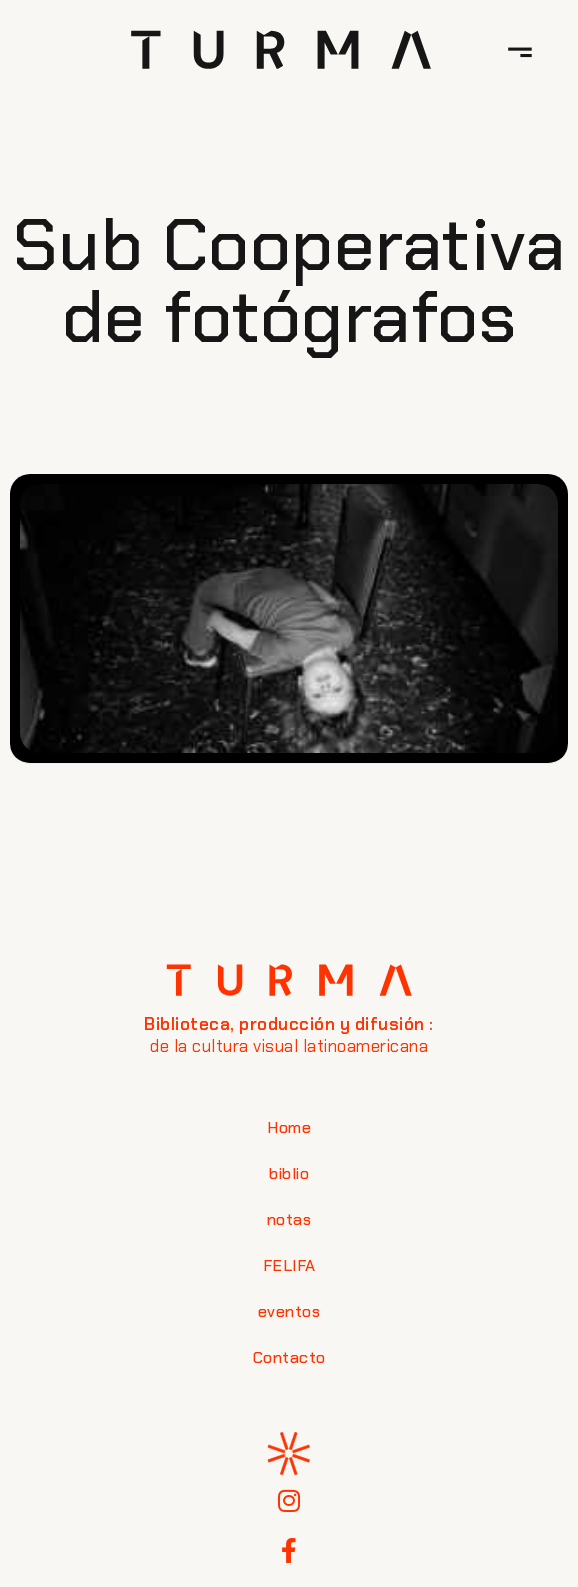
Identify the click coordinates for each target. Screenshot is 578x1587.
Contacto (289, 1357)
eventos (289, 1311)
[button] (520, 50)
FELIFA (289, 1265)
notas (289, 1219)
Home (289, 1127)
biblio (289, 1173)
